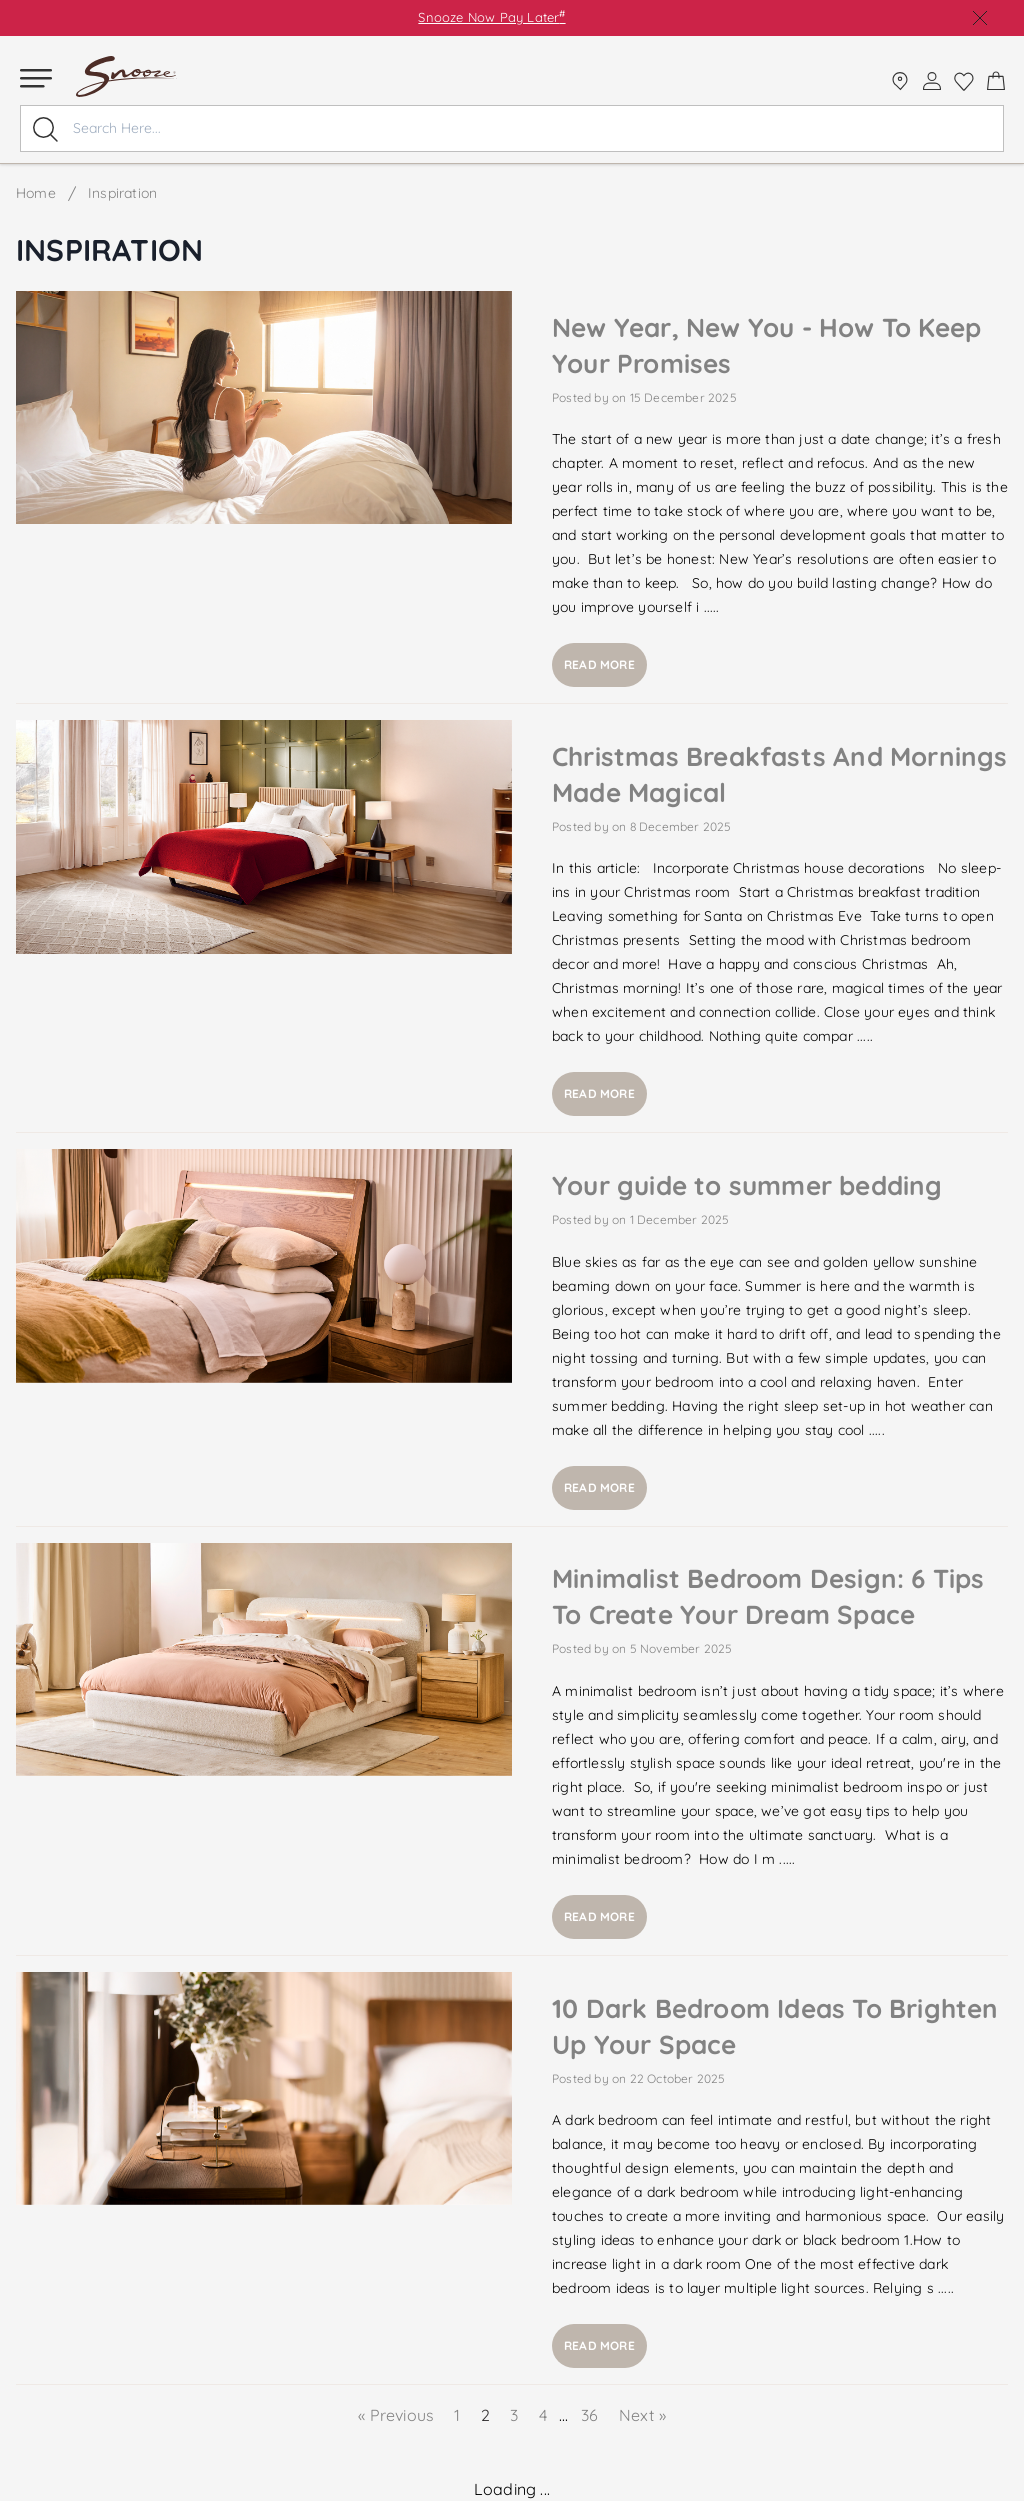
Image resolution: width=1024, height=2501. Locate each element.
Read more (599, 664)
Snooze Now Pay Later (491, 17)
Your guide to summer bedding (747, 1185)
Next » (642, 2415)
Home (36, 193)
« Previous (398, 2415)
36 (590, 2415)
